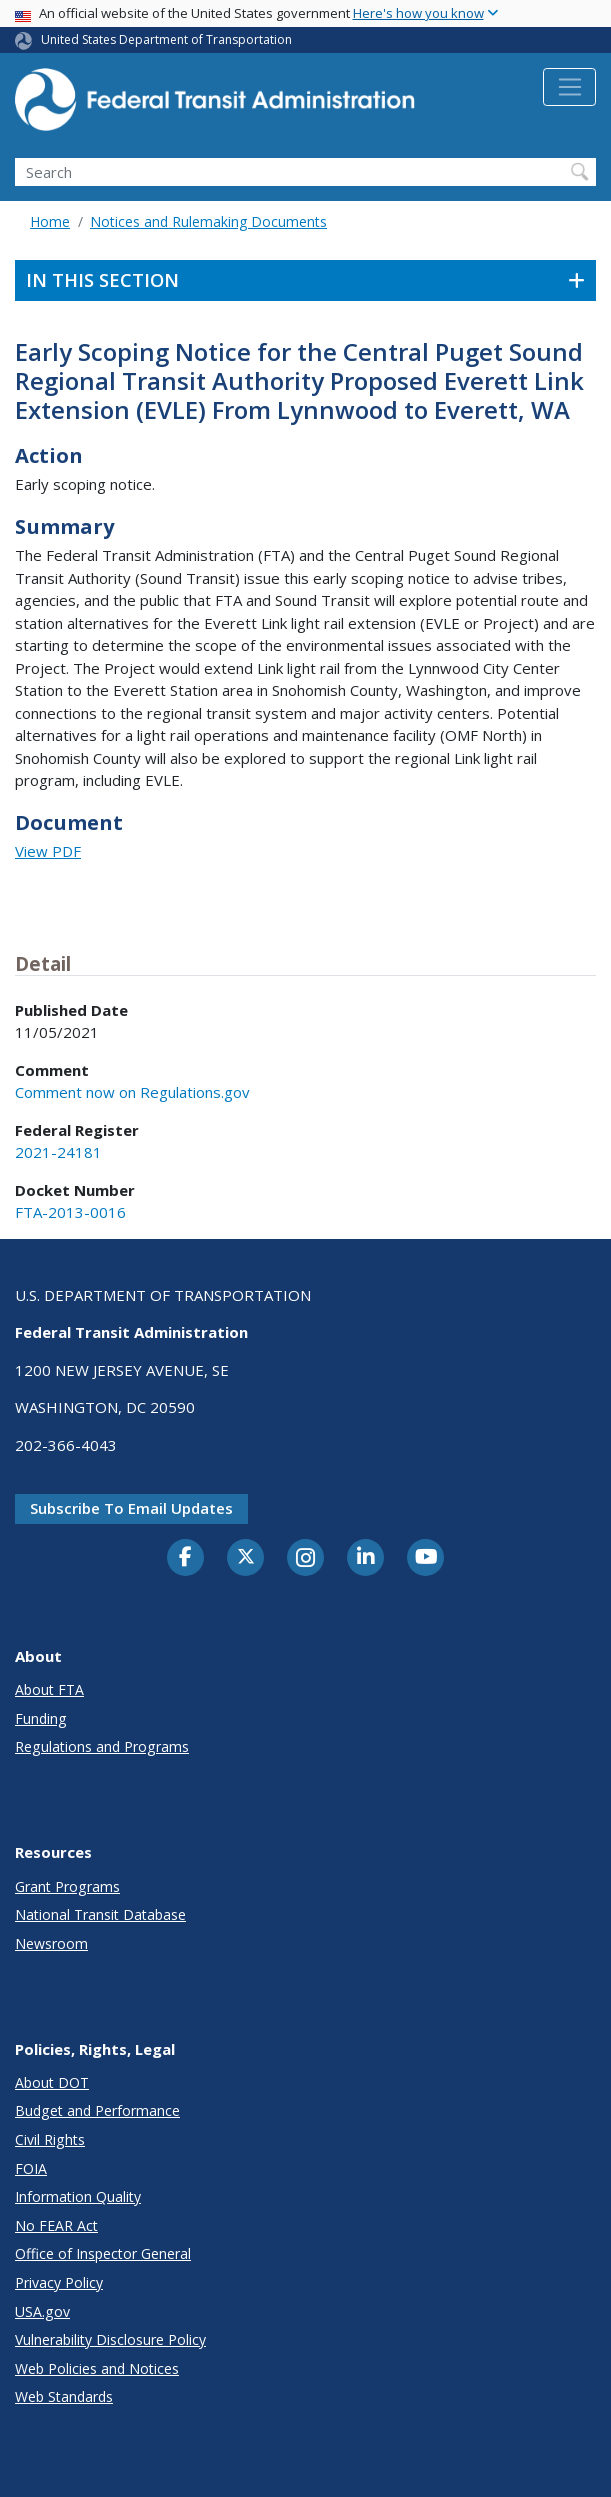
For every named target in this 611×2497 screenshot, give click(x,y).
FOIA (31, 2168)
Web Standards (64, 2396)
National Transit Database (100, 1914)
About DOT (52, 2082)
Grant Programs (67, 1886)
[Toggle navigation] (569, 87)
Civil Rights (50, 2139)
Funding (41, 1718)
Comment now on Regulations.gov (132, 1092)
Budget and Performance (97, 2110)
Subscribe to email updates (131, 1508)
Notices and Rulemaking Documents (208, 221)
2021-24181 (58, 1152)
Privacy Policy (59, 2282)
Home (50, 221)
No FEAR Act (56, 2225)
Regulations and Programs (102, 1746)
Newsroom (51, 1943)
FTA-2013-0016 (70, 1212)
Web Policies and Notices (97, 2368)
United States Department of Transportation (166, 39)
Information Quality (78, 2196)
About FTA (49, 1689)
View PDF (48, 851)
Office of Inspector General (103, 2253)
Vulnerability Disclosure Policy (110, 2339)
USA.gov (42, 2311)
